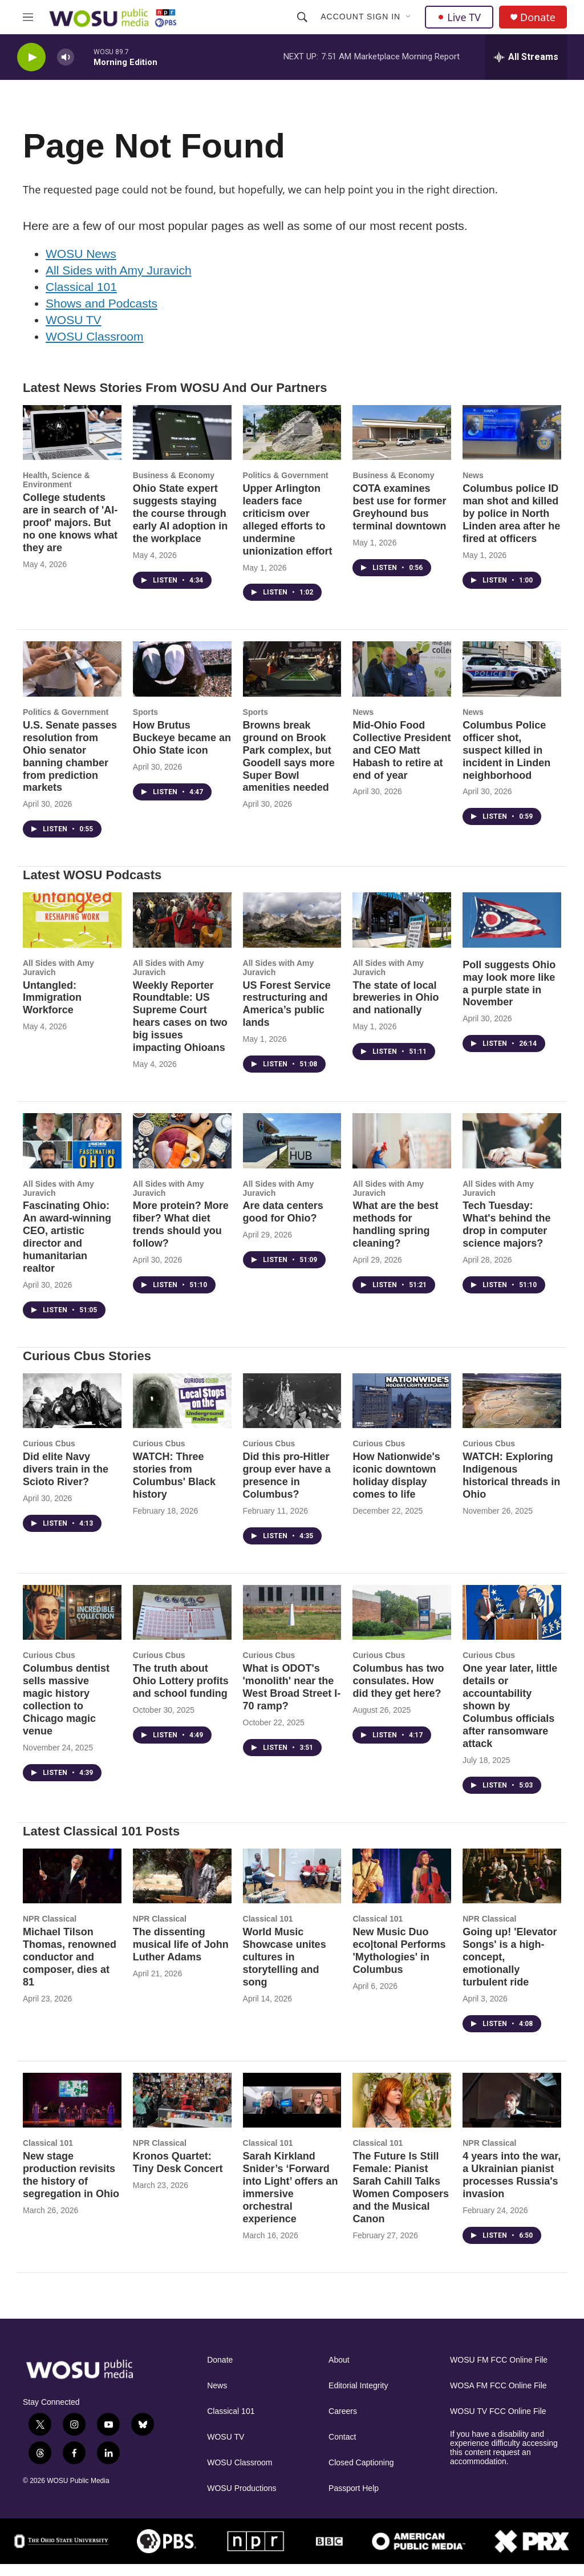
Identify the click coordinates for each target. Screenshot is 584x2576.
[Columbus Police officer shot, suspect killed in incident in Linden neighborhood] (512, 680)
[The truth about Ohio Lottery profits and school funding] (182, 1623)
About (339, 2371)
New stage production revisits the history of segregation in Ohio (71, 2186)
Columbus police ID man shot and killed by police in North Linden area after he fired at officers (511, 525)
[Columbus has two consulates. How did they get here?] (401, 1623)
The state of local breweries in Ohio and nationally (395, 1009)
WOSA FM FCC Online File (498, 2397)
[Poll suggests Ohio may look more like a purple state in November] (512, 931)
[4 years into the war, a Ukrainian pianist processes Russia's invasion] (512, 2111)
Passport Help (353, 2500)
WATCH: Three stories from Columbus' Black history (174, 1486)
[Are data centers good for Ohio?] (292, 1152)
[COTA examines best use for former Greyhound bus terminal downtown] (401, 443)
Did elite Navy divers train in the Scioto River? (65, 1480)
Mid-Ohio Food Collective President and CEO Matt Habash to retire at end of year (401, 761)
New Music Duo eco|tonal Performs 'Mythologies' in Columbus (398, 1962)
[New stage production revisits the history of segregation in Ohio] (72, 2111)
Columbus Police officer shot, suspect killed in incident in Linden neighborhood (506, 761)
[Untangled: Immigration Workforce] (72, 931)
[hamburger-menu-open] (28, 17)
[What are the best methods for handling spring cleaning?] (401, 1152)
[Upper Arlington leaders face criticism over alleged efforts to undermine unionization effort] (292, 443)
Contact (342, 2448)
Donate (537, 17)
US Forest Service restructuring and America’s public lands (287, 1015)
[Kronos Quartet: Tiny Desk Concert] (182, 2111)
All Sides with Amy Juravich (119, 281)
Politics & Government (285, 486)
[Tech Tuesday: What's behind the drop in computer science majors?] (512, 1152)
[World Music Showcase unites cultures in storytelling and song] (292, 1887)
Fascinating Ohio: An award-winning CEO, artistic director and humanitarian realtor (67, 1248)
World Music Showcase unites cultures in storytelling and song (284, 1968)
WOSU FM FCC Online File (499, 2371)
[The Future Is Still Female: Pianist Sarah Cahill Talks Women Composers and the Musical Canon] (401, 2111)
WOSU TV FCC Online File (498, 2423)
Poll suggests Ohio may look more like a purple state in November (509, 995)
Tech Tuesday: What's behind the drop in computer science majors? (506, 1235)
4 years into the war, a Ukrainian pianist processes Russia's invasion (512, 2186)
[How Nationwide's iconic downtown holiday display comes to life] (401, 1412)
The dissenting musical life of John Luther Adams (181, 1956)
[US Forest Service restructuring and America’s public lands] (292, 931)
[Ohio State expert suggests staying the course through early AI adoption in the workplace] (182, 443)
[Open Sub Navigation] (408, 17)
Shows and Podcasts (101, 314)
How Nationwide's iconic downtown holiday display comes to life (396, 1486)
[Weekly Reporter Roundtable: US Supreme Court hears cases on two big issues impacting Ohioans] (182, 931)
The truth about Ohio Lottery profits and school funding (181, 1692)
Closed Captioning (361, 2474)
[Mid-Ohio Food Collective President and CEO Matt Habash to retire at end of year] (401, 680)
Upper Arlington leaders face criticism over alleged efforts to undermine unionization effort (287, 531)
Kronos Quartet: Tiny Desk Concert (178, 2174)
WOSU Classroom (95, 347)
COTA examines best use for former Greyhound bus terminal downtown (399, 518)
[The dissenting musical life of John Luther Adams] (182, 1887)
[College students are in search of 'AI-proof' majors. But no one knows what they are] (72, 443)
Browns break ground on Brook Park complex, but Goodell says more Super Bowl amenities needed (289, 768)
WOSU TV (74, 331)
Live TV (459, 17)
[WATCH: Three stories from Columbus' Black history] (182, 1412)
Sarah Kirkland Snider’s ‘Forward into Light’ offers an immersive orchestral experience (290, 2199)
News (473, 486)
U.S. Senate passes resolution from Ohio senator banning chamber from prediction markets (70, 768)
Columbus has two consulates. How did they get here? (398, 1692)
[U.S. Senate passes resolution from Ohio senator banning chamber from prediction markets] (72, 680)
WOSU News (81, 265)
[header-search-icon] (302, 17)
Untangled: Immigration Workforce (52, 1009)
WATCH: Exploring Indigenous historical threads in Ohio (511, 1486)
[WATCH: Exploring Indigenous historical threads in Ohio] (512, 1412)
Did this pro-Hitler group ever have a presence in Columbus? (287, 1486)
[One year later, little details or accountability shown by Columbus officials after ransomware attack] (512, 1623)
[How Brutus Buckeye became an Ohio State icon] (182, 680)
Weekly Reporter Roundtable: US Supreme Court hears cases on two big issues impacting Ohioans (180, 1028)
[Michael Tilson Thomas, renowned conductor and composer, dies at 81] (72, 1887)
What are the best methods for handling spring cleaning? (395, 1235)
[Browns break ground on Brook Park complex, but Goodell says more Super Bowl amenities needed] (292, 680)
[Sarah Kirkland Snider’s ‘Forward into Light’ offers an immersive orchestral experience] (292, 2111)
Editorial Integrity (358, 2397)
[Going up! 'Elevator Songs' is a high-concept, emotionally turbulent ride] (512, 1887)
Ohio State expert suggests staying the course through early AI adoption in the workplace (180, 525)
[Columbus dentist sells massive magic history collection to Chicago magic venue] (72, 1623)
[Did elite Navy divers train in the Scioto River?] (72, 1412)
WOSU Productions (241, 2500)
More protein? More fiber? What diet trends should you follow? (181, 1235)
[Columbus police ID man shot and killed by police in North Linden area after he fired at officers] (512, 443)
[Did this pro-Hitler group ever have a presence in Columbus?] (292, 1412)
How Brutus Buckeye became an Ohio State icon (182, 749)
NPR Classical (49, 1930)
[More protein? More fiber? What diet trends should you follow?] (182, 1152)
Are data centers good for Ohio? (283, 1223)
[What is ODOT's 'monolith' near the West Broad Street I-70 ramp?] (292, 1623)
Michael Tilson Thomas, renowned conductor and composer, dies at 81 (69, 1968)
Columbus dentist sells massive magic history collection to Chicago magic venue (66, 1711)
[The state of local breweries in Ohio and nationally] (401, 931)
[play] (31, 57)
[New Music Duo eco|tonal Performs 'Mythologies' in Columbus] (401, 1887)
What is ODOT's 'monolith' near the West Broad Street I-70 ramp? (292, 1698)
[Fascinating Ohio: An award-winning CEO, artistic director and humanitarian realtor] (72, 1152)
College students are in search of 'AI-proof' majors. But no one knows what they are (70, 534)
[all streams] (526, 57)
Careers (342, 2423)
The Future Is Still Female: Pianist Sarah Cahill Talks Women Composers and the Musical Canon (400, 2199)
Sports (145, 723)
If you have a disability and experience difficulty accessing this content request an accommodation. (504, 2459)
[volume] (65, 57)
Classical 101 (81, 298)
